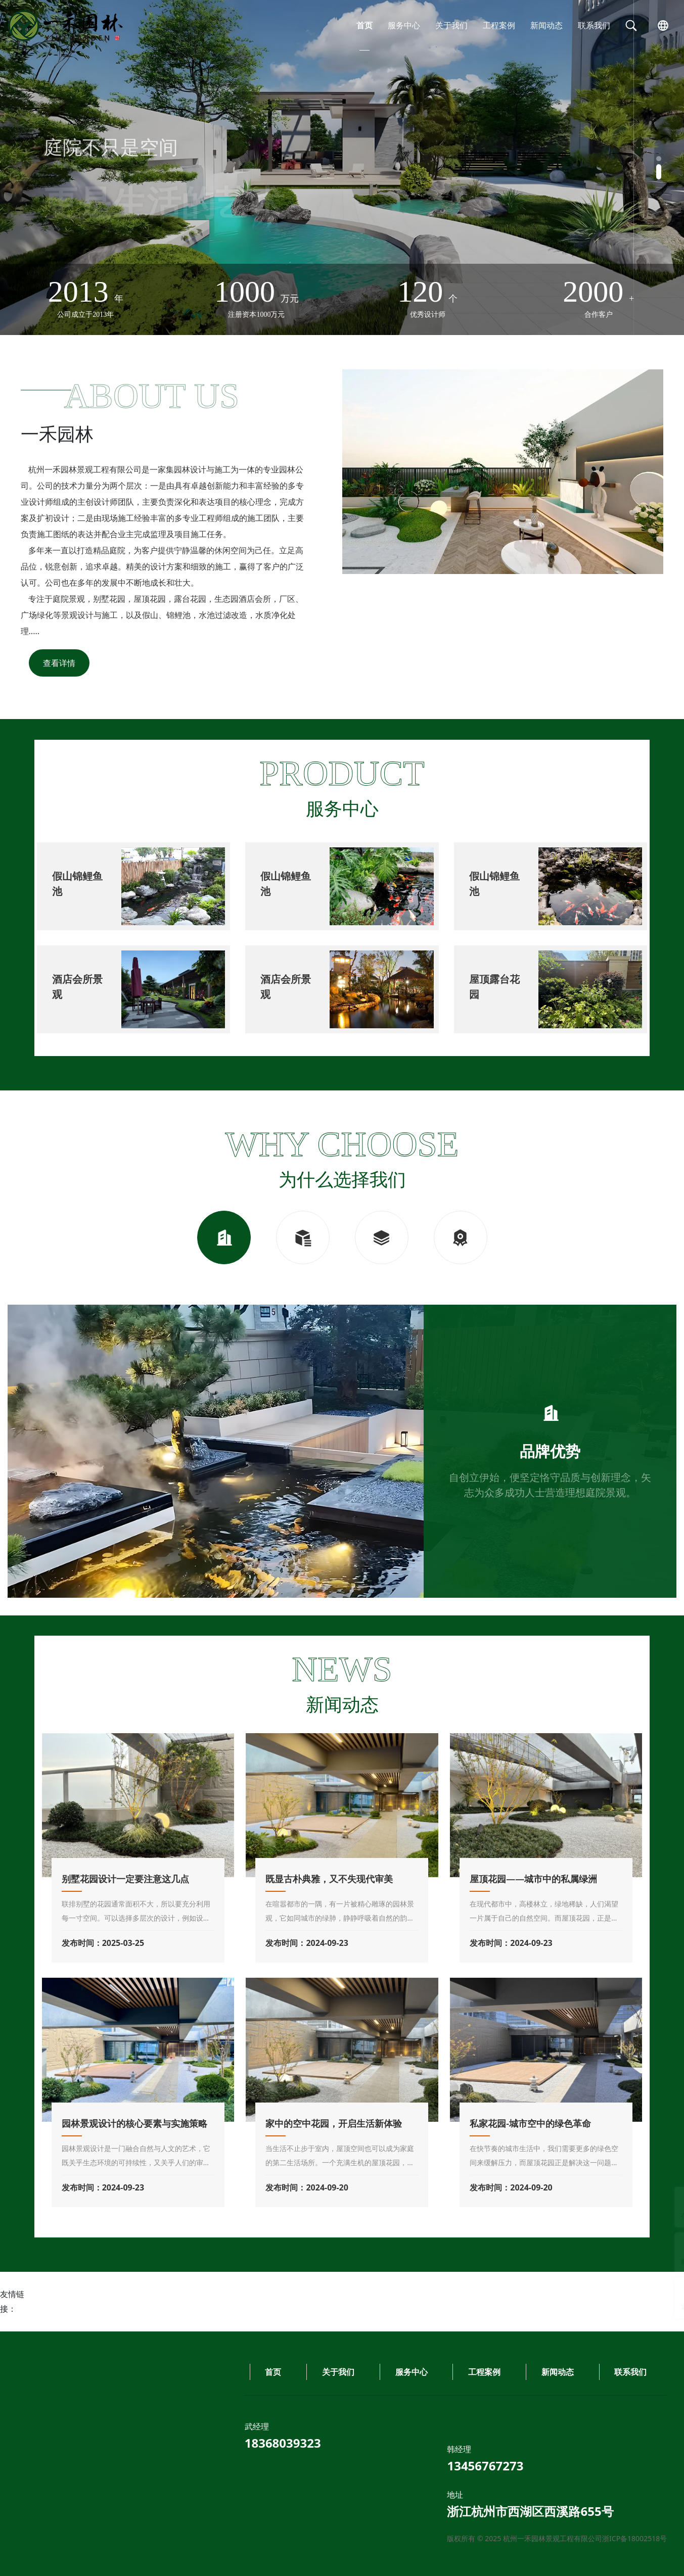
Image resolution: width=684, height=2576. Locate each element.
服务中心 (404, 25)
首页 (364, 25)
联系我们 (594, 25)
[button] (658, 163)
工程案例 (499, 25)
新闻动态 (546, 25)
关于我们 (451, 25)
